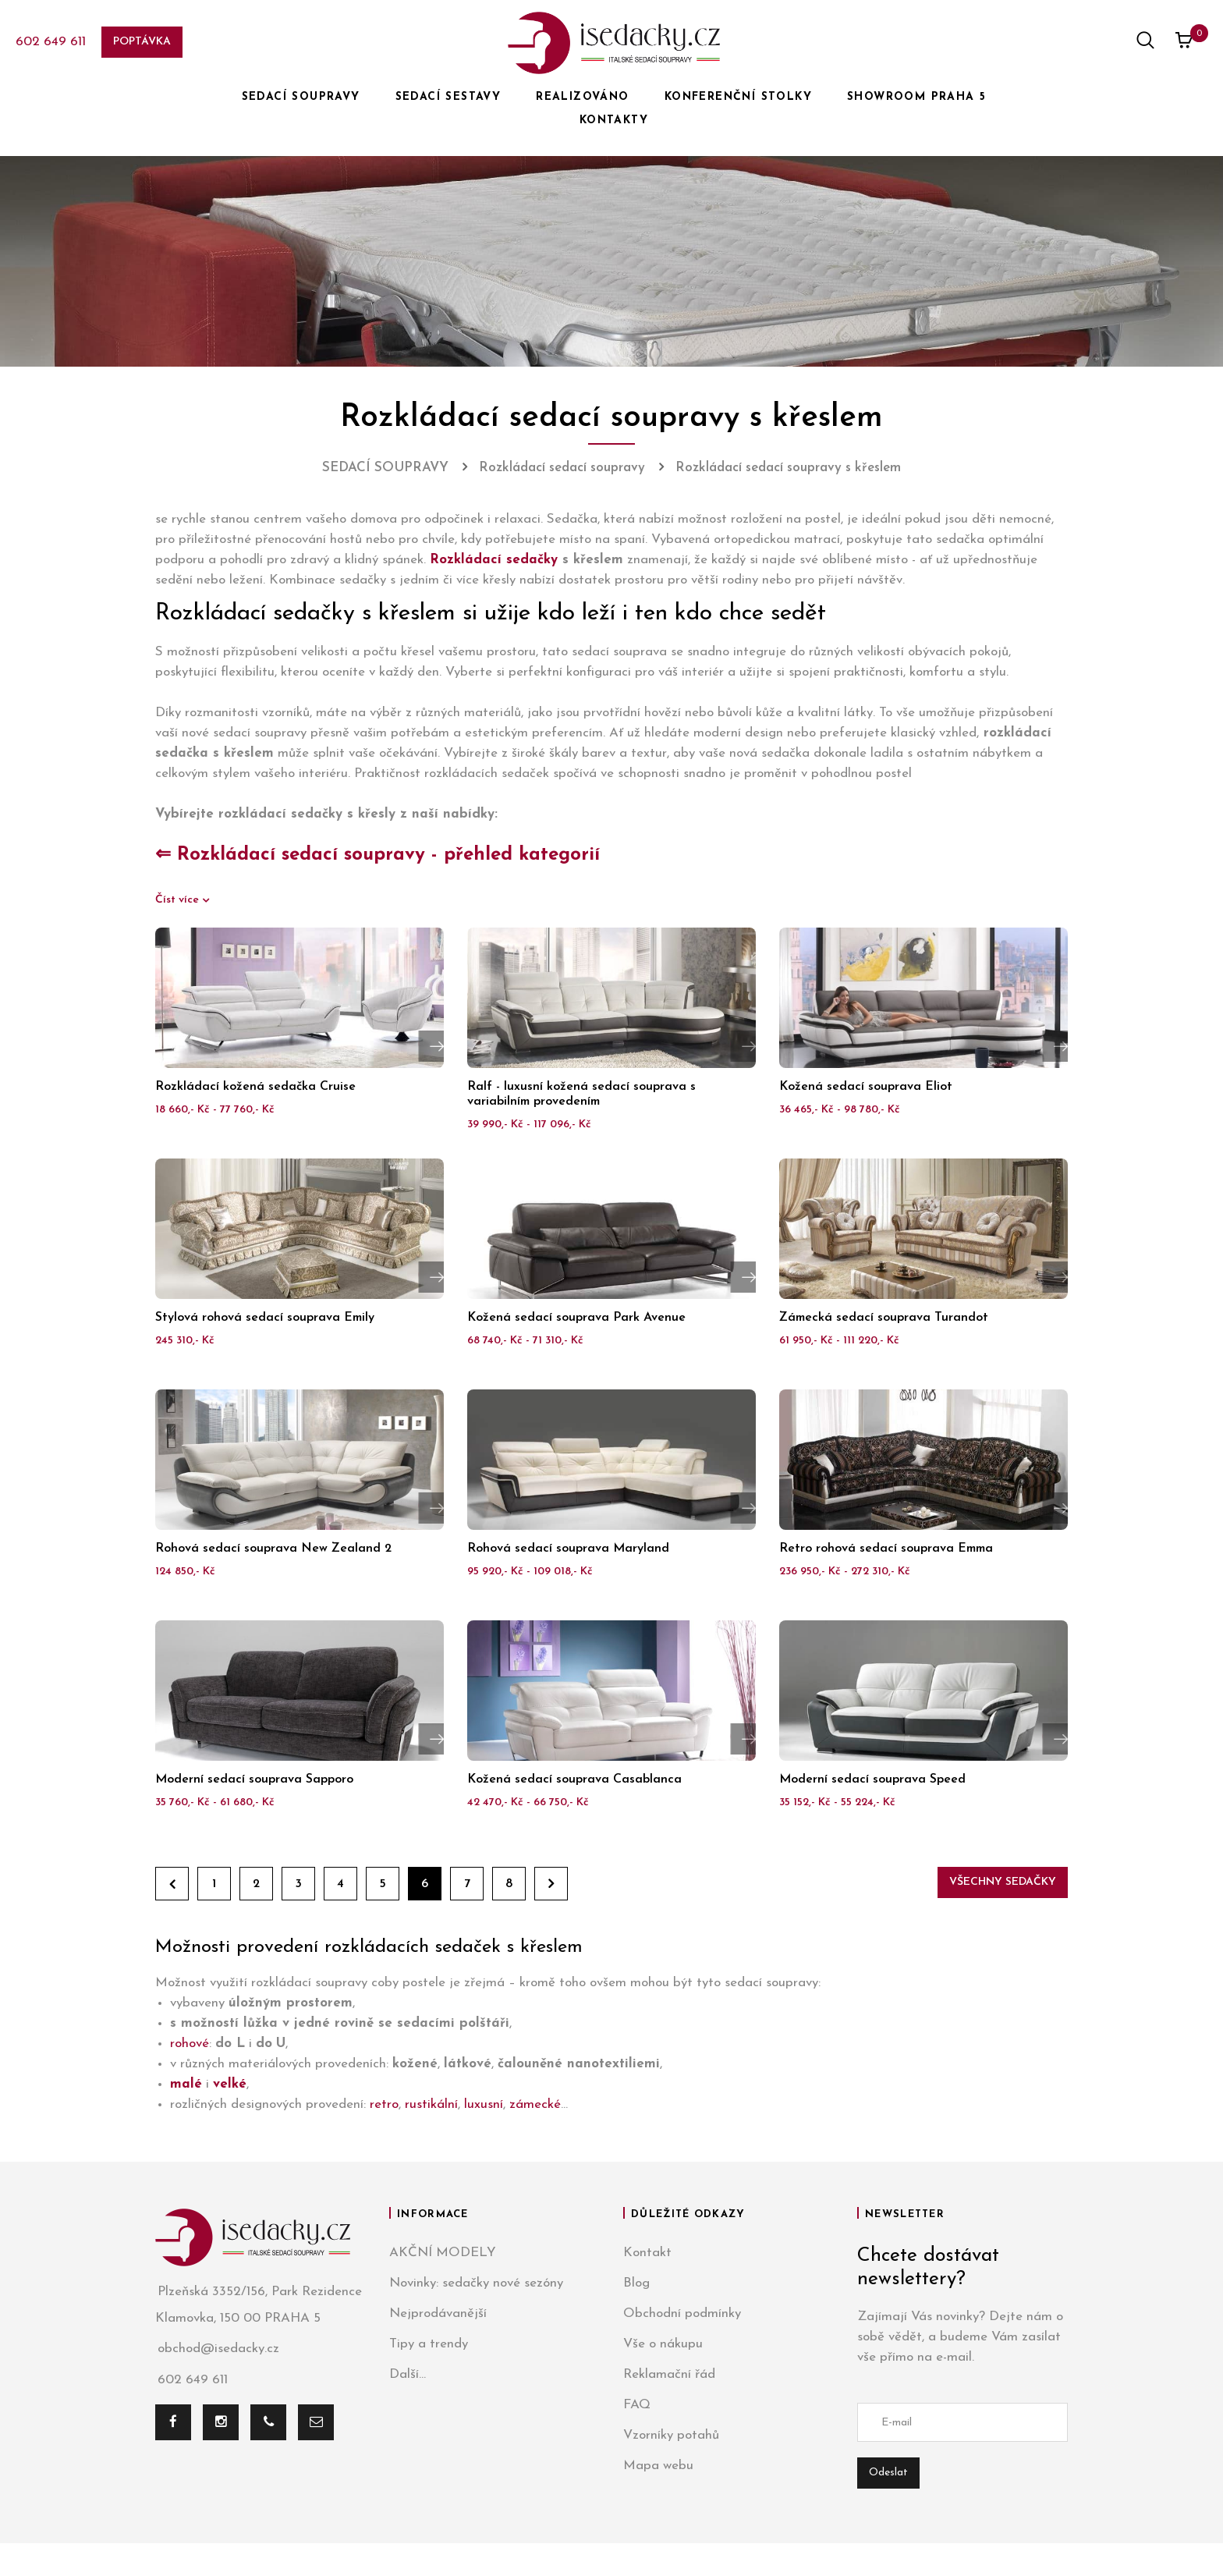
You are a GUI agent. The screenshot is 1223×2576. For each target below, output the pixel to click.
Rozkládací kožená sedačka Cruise (255, 1086)
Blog (636, 2283)
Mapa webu (658, 2465)
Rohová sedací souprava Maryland (568, 1548)
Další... (407, 2374)
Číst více (178, 900)
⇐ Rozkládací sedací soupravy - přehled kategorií (377, 855)
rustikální (431, 2104)
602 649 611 (51, 41)
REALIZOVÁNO (582, 97)
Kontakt (647, 2252)
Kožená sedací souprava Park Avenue (576, 1317)
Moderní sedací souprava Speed (872, 1779)
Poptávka (142, 42)
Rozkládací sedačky (494, 559)
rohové (189, 2043)
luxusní (483, 2104)
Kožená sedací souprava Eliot (865, 1086)
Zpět (172, 1883)
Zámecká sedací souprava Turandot (883, 1317)
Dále (551, 1883)
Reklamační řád (669, 2374)
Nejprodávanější (438, 2313)
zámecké (535, 2104)
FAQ (636, 2404)
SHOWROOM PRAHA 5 (916, 97)
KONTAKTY (614, 120)
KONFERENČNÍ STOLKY (738, 97)
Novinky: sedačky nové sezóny (476, 2283)
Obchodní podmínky (682, 2313)
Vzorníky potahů (671, 2435)
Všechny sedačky (1002, 1882)
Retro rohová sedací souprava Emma (886, 1548)
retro (384, 2104)
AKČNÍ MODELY (442, 2252)
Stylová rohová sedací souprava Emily (264, 1317)
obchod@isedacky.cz (217, 2349)
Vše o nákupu (663, 2344)
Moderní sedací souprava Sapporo (254, 1779)
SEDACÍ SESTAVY (448, 97)
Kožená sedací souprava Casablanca (574, 1779)
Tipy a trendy (428, 2344)
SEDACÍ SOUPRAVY (301, 97)
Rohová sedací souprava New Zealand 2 (273, 1548)
